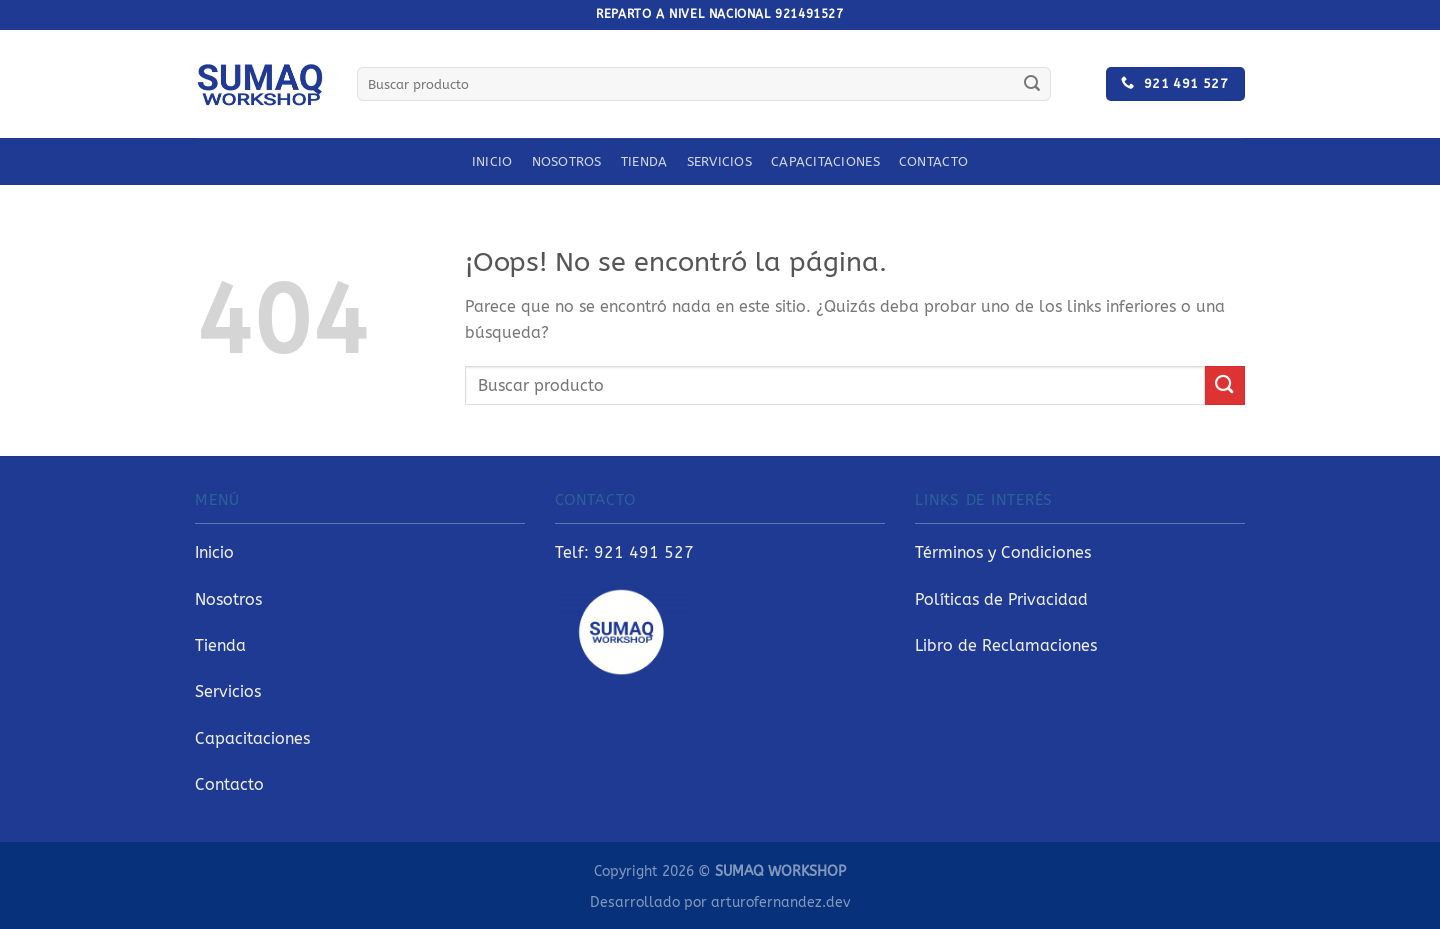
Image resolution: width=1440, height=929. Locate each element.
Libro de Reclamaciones (1006, 645)
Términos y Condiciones (1003, 552)
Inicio (492, 161)
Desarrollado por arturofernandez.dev (720, 902)
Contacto (933, 161)
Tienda (644, 161)
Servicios (719, 161)
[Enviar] (1032, 84)
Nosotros (567, 161)
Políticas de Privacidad (1001, 599)
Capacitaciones (825, 161)
